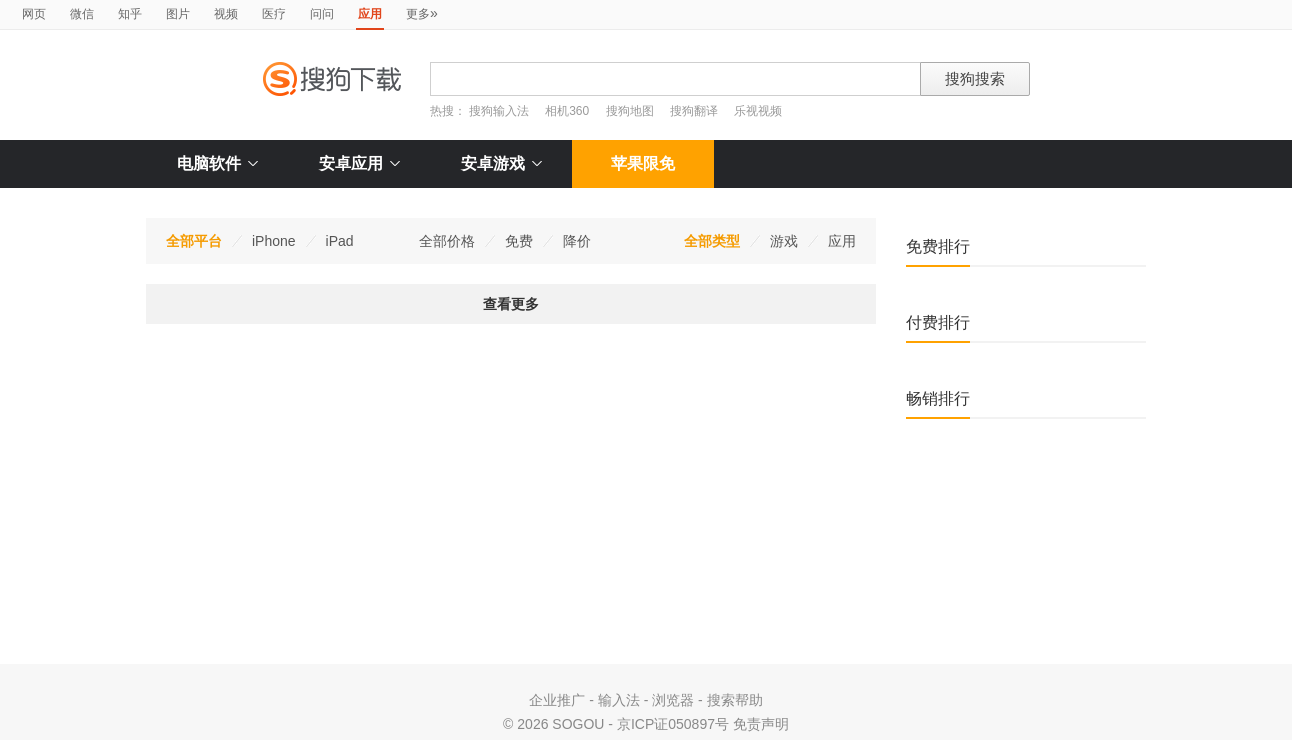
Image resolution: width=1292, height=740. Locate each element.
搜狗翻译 (694, 111)
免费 (519, 241)
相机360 (567, 111)
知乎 (130, 14)
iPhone (274, 241)
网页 (34, 14)
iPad (340, 241)
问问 (322, 14)
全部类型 (712, 241)
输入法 (619, 700)
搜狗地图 (630, 111)
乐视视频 (758, 111)
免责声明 (761, 724)
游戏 (784, 241)
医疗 (274, 14)
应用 (842, 241)
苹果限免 (643, 163)
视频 (226, 14)
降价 (577, 241)
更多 (422, 13)
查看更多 (511, 304)
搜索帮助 (735, 700)
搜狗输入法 (499, 111)
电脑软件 (217, 163)
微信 (82, 14)
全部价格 (447, 241)
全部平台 (194, 241)
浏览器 (673, 700)
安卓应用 (359, 163)
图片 (178, 14)
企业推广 (557, 700)
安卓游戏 (501, 163)
